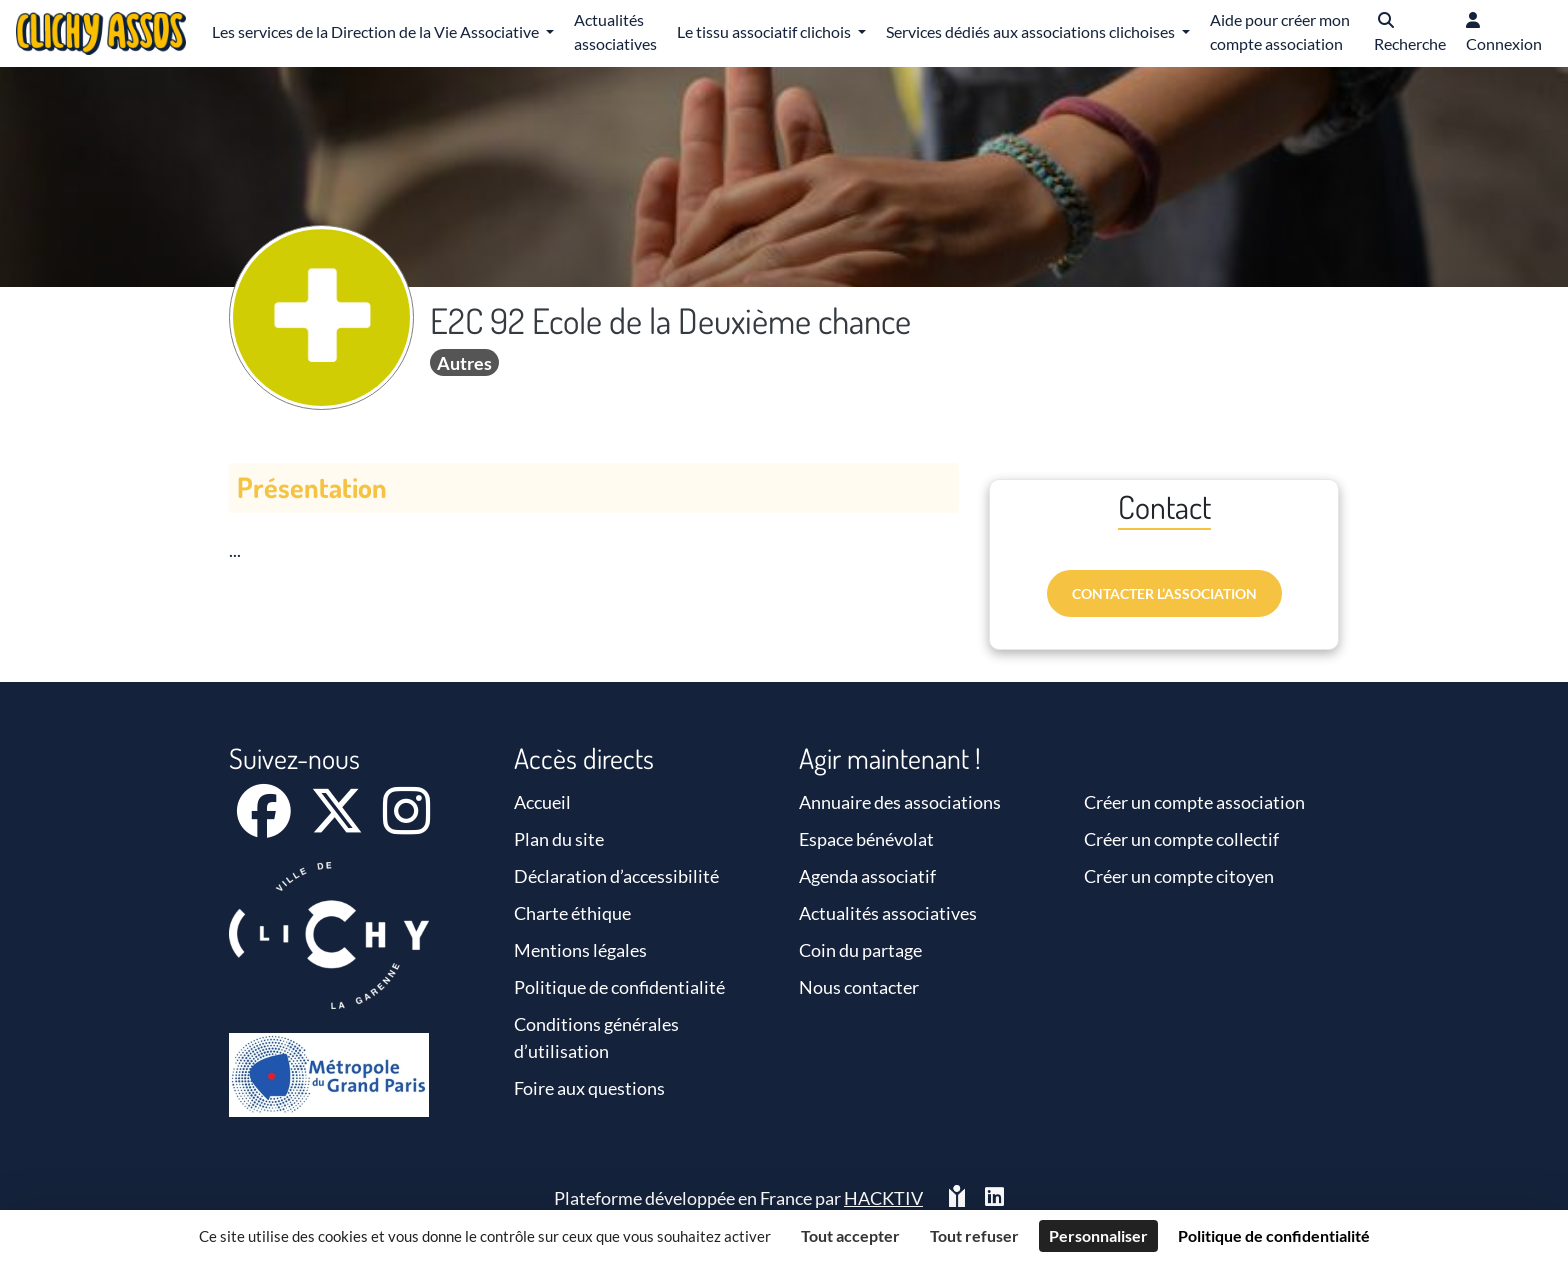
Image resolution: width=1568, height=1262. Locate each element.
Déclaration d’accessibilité (616, 876)
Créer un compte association (1194, 802)
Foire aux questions (589, 1088)
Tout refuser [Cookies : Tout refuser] (974, 1235)
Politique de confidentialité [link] (1274, 1235)
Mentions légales (580, 950)
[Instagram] (406, 824)
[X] (338, 824)
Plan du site (559, 839)
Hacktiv (883, 1198)
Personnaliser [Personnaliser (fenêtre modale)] (1098, 1235)
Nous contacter (859, 987)
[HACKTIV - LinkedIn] (994, 1198)
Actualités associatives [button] (615, 31)
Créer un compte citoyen (1179, 876)
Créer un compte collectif (1181, 839)
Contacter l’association (1164, 593)
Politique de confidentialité (619, 987)
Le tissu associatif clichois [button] (765, 31)
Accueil (542, 802)
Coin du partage (860, 950)
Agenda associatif (867, 876)
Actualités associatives (888, 913)
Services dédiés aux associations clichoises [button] (1032, 31)
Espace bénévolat (866, 839)
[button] (1410, 33)
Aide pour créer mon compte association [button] (1280, 31)
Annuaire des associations (900, 802)
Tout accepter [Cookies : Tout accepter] (850, 1235)
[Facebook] (265, 824)
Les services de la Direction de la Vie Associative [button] (377, 31)
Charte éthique (572, 913)
